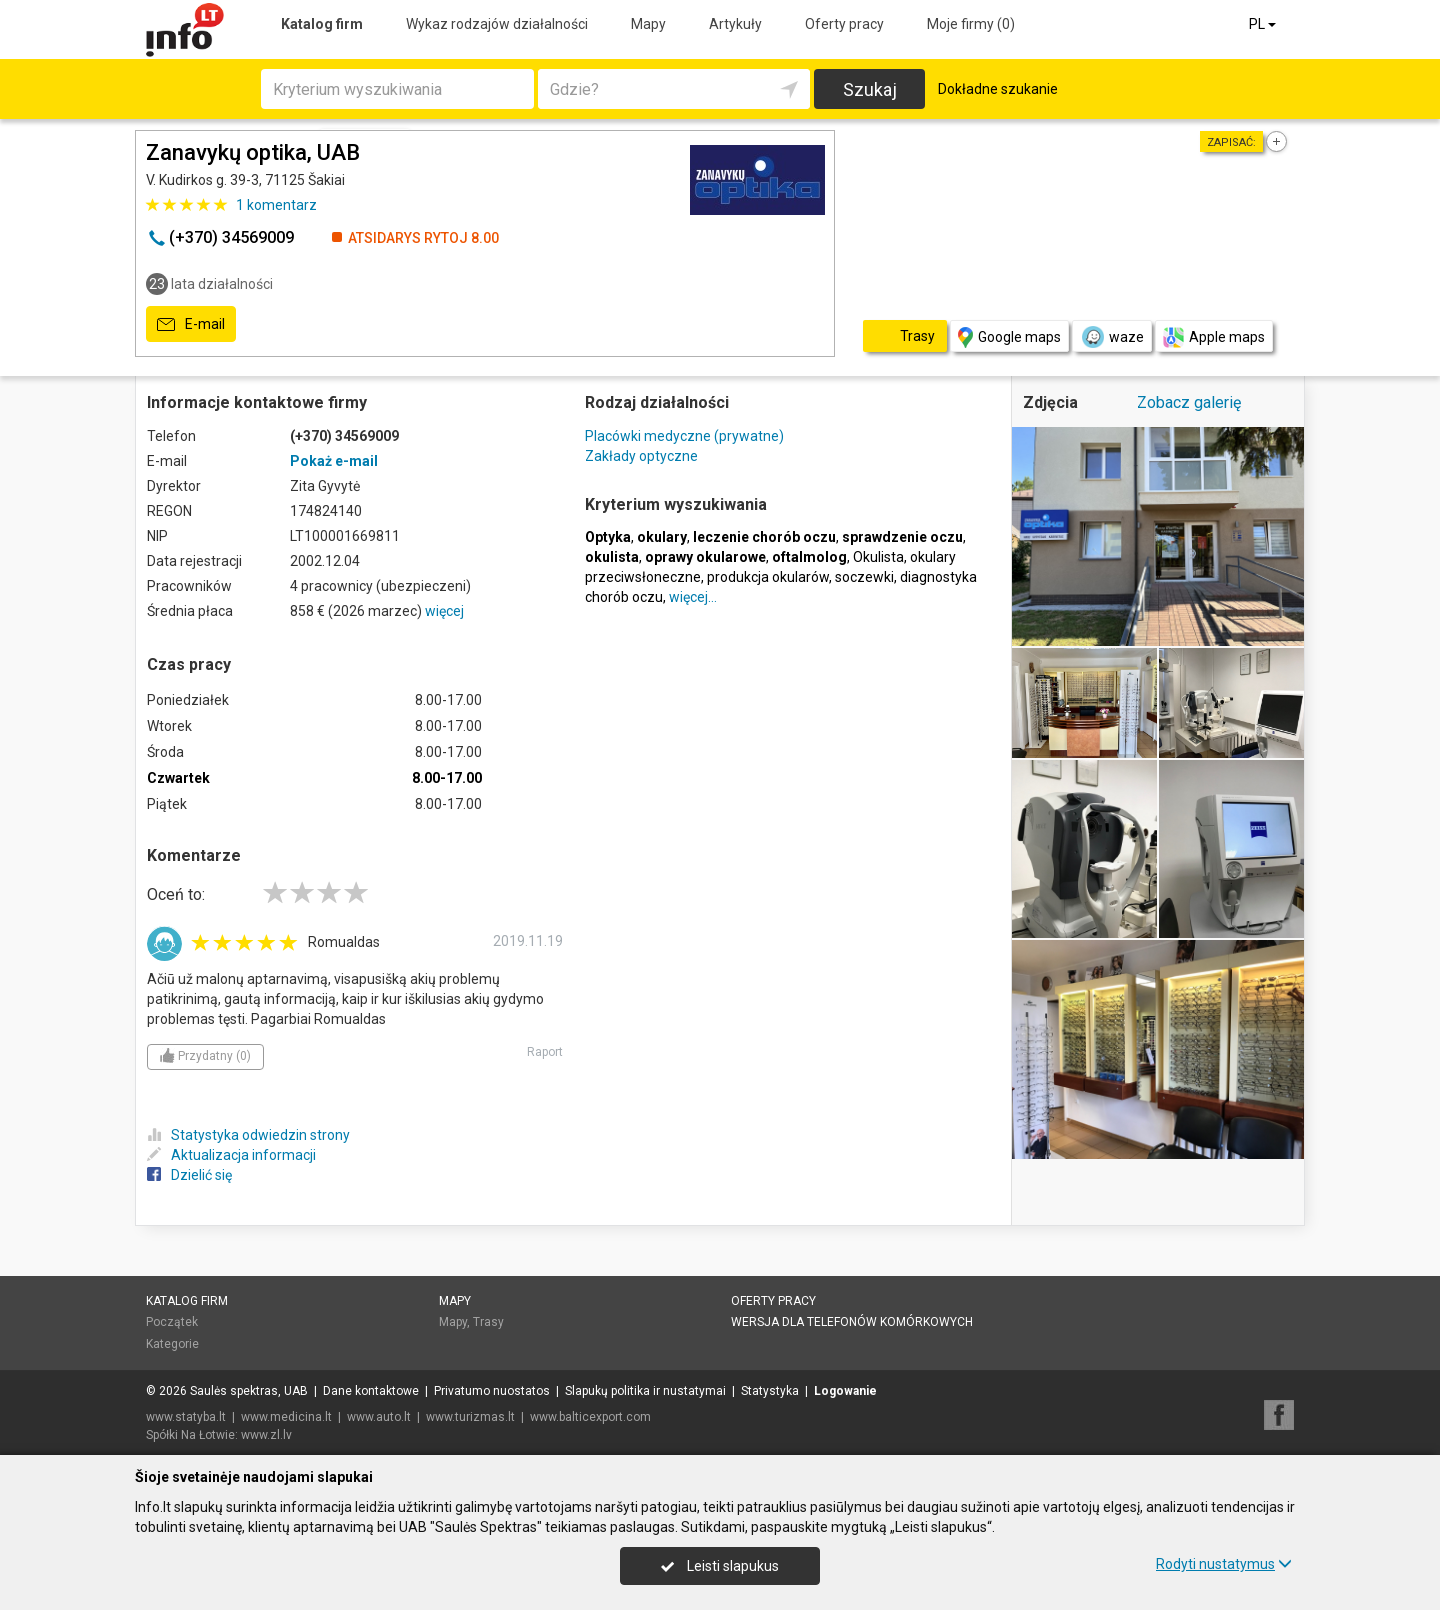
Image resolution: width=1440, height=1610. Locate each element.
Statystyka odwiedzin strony (248, 1135)
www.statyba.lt (186, 1417)
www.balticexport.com (590, 1417)
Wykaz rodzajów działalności (497, 24)
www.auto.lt (379, 1417)
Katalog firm (322, 24)
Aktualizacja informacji (231, 1155)
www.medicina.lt (286, 1417)
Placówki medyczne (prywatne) (684, 436)
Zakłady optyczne (641, 456)
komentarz (276, 205)
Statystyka (770, 1391)
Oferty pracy (844, 24)
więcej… (693, 597)
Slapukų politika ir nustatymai (645, 1391)
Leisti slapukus (720, 1566)
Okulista (878, 557)
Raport (545, 1052)
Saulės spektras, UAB (249, 1391)
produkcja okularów (768, 577)
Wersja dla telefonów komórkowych (852, 1322)
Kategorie (172, 1344)
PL (1264, 24)
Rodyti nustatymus (1224, 1564)
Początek (172, 1322)
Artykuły (735, 24)
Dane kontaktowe (371, 1391)
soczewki (864, 577)
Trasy (488, 1322)
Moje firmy (971, 24)
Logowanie (845, 1391)
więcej (444, 611)
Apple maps (1214, 337)
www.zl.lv (266, 1435)
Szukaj (870, 89)
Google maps (1009, 337)
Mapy (648, 24)
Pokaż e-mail (334, 461)
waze (1112, 337)
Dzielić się (189, 1175)
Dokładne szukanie (998, 89)
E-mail (191, 325)
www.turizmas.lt (470, 1417)
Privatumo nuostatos (492, 1391)
